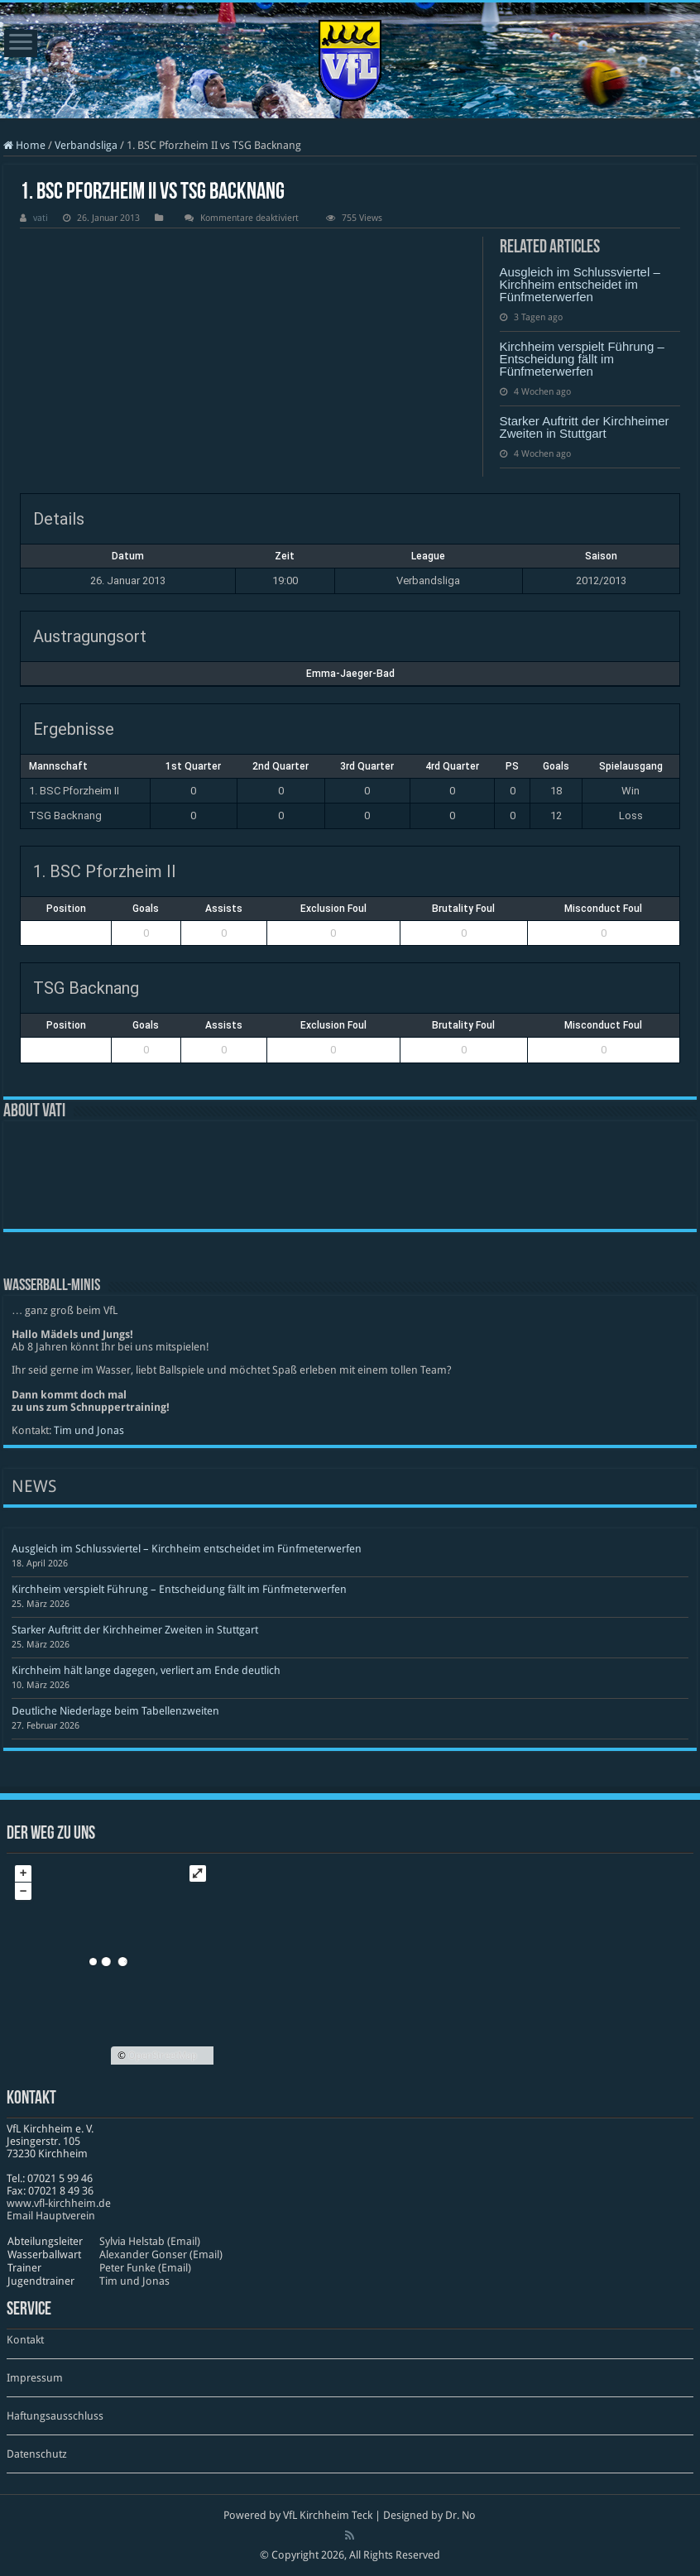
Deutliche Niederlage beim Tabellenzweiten (115, 1711)
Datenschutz (37, 2454)
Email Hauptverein (51, 2215)
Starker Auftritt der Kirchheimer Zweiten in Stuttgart (584, 427)
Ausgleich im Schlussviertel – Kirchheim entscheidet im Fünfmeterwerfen (580, 284)
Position (66, 908)
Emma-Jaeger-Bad (350, 673)
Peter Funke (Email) (145, 2268)
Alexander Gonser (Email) (161, 2254)
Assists (223, 908)
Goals (145, 908)
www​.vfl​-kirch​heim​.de (59, 2203)
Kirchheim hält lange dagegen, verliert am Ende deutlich (146, 1670)
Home (24, 145)
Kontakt (25, 2340)
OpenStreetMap (162, 2055)
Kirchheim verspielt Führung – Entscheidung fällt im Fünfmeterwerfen (582, 358)
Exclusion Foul (333, 908)
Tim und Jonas (89, 1430)
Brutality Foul (463, 908)
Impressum (35, 2378)
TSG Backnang (65, 815)
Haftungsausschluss (55, 2416)
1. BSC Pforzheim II (74, 790)
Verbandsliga (86, 145)
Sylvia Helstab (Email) (149, 2241)
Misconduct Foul (603, 908)
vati (40, 218)
